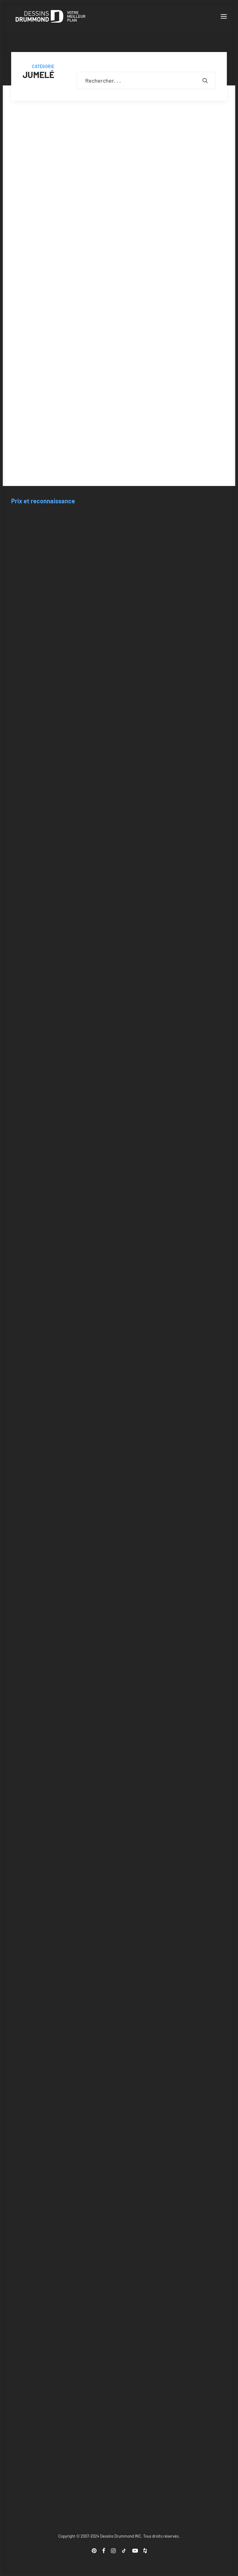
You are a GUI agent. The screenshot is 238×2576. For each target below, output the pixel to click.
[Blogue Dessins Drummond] (50, 16)
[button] (223, 16)
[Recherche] (146, 80)
